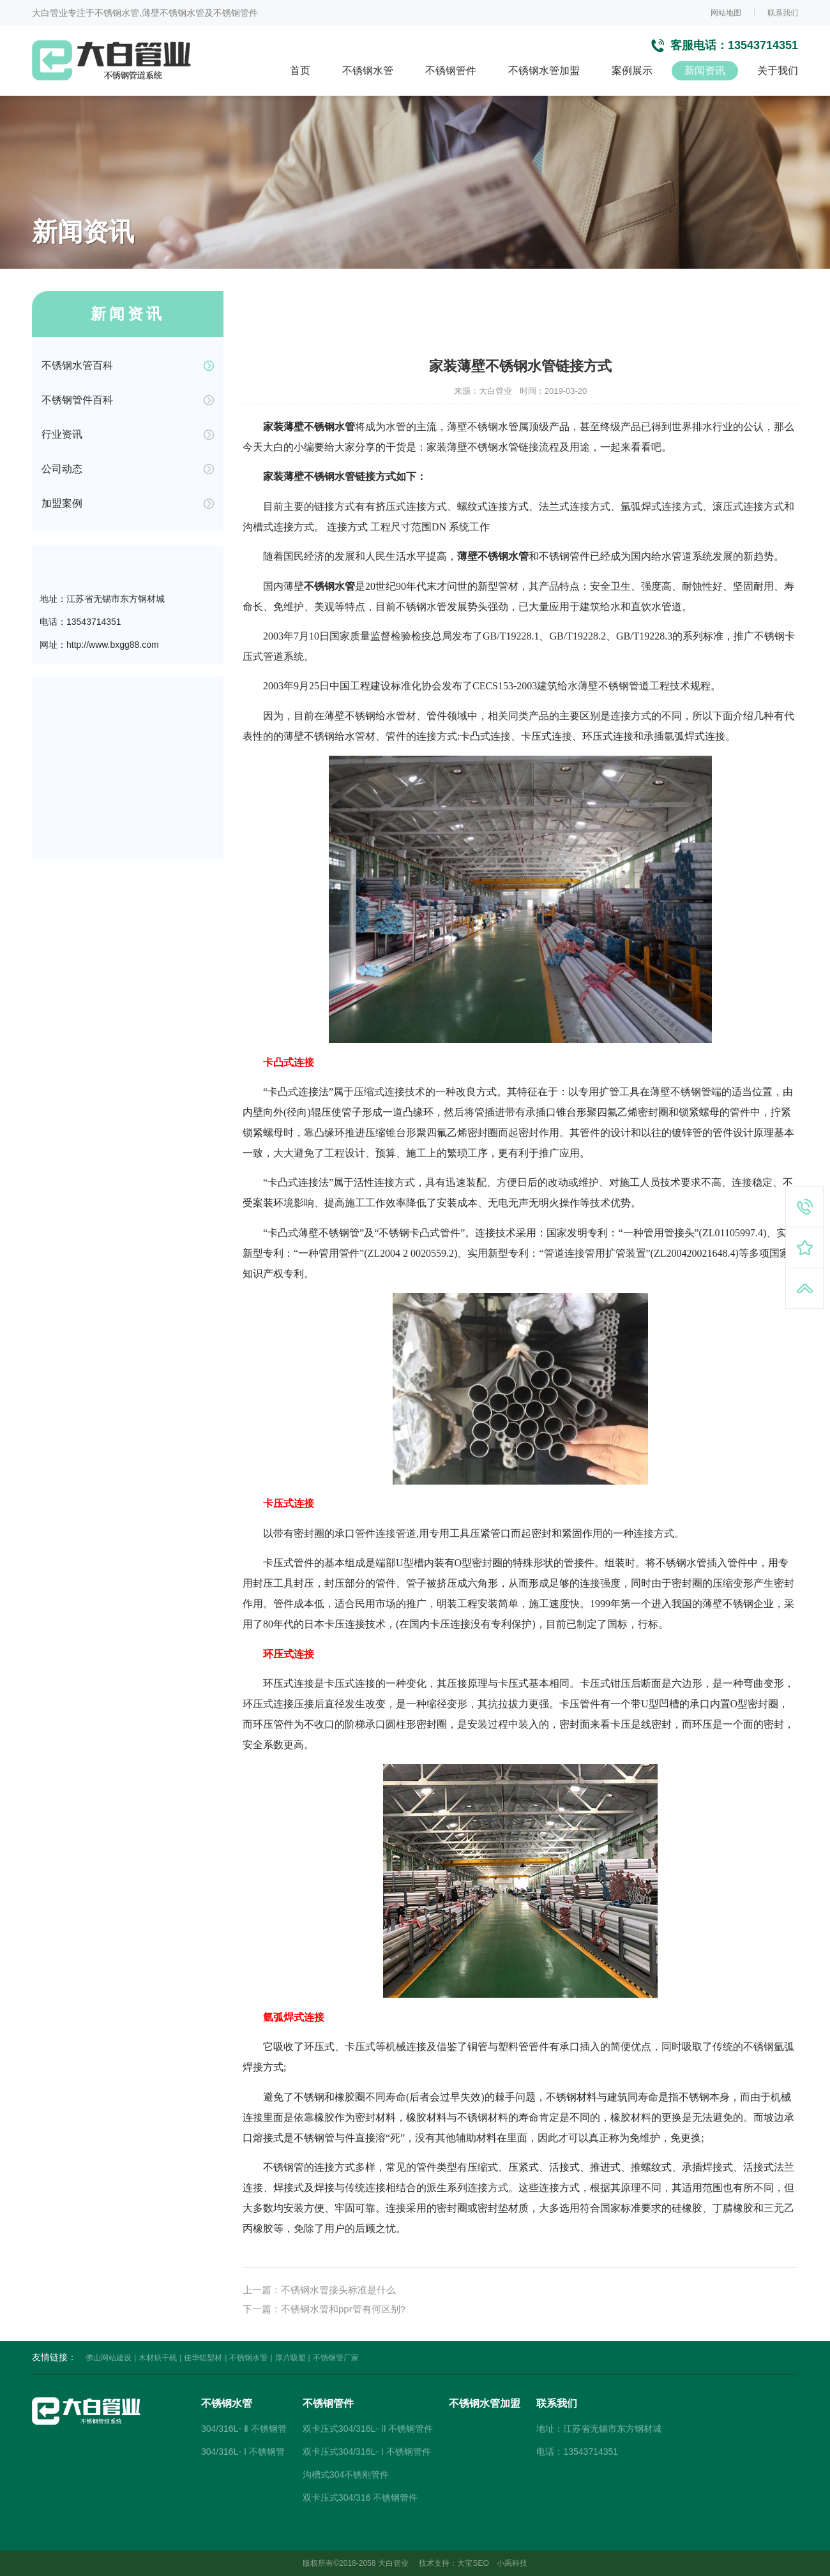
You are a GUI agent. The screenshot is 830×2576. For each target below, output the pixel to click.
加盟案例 (62, 503)
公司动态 (62, 468)
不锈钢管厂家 (336, 2357)
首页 (300, 70)
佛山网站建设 (109, 2357)
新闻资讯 (704, 70)
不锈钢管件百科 (77, 399)
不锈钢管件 (450, 70)
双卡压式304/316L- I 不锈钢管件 (367, 2451)
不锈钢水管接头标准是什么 (338, 2289)
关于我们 (777, 70)
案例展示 (632, 70)
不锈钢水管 (367, 70)
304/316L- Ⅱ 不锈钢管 (244, 2428)
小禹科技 (512, 2563)
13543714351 (763, 45)
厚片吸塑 (290, 2357)
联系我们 (782, 12)
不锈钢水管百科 (77, 365)
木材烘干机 (158, 2357)
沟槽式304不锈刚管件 (346, 2474)
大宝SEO (472, 2563)
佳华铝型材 (203, 2357)
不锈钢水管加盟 (544, 70)
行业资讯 (62, 434)
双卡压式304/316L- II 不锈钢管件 (368, 2428)
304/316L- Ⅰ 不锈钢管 (243, 2451)
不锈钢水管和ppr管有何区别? (343, 2308)
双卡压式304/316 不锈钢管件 (360, 2497)
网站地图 (726, 12)
